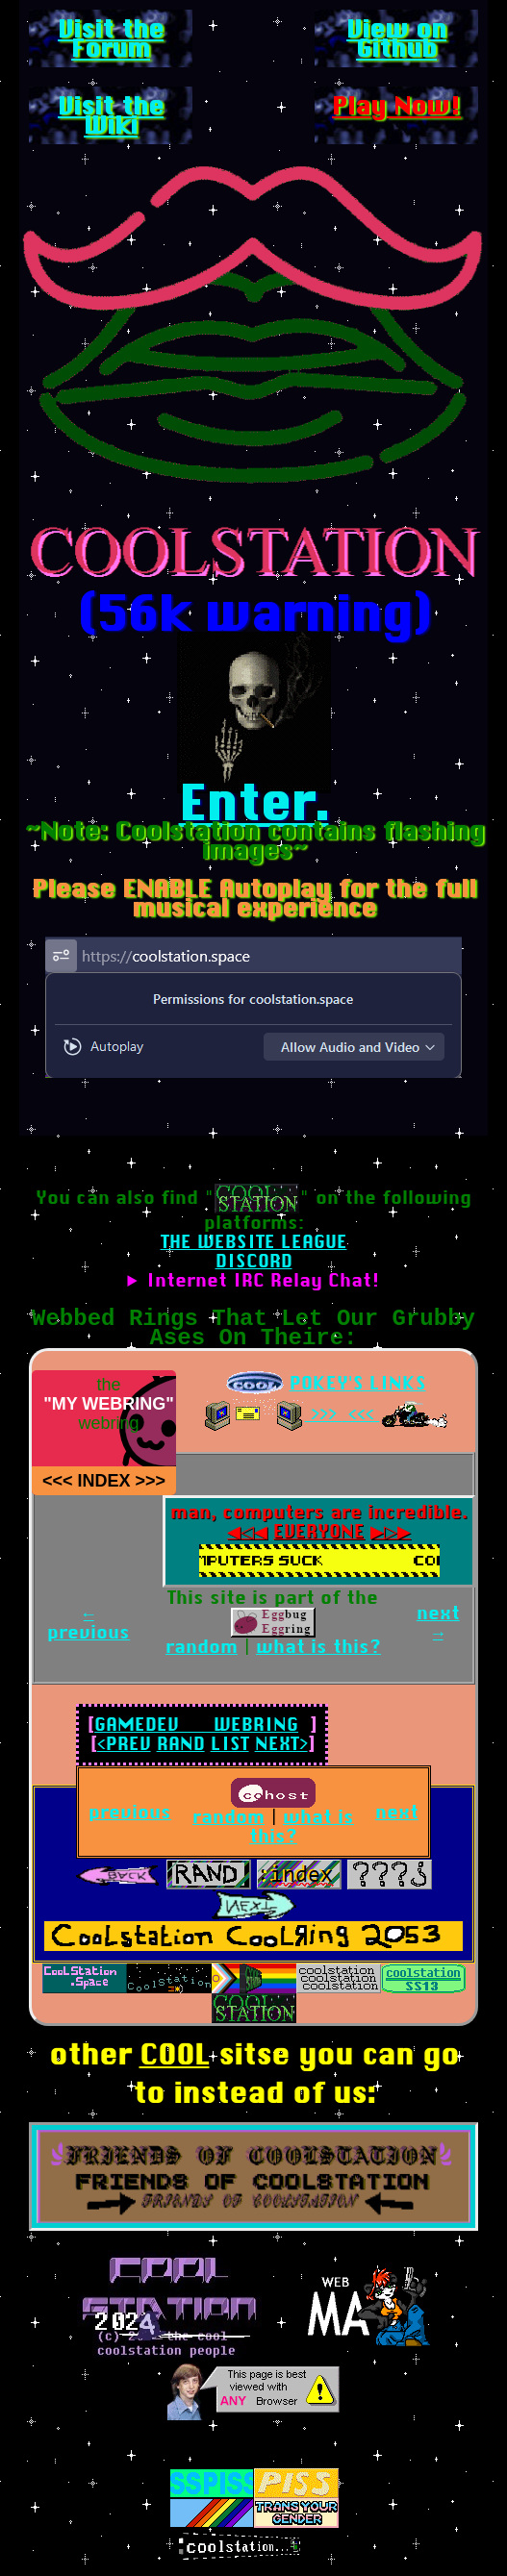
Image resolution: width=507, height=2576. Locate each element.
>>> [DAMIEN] (151, 1480)
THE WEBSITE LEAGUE (254, 1242)
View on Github (396, 38)
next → (438, 1622)
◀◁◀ (236, 1531)
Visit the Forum (111, 38)
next (396, 1812)
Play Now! (396, 105)
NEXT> (281, 1744)
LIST (230, 1744)
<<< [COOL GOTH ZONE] (57, 1480)
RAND (181, 1744)
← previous (88, 1622)
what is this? (318, 1647)
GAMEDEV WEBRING (196, 1724)
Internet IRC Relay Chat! (263, 1280)
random (201, 1647)
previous (130, 1812)
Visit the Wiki (111, 115)
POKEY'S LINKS (358, 1383)
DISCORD (253, 1261)
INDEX (103, 1480)
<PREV (124, 1744)
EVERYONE (319, 1531)
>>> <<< (342, 1414)
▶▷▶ (401, 1531)
